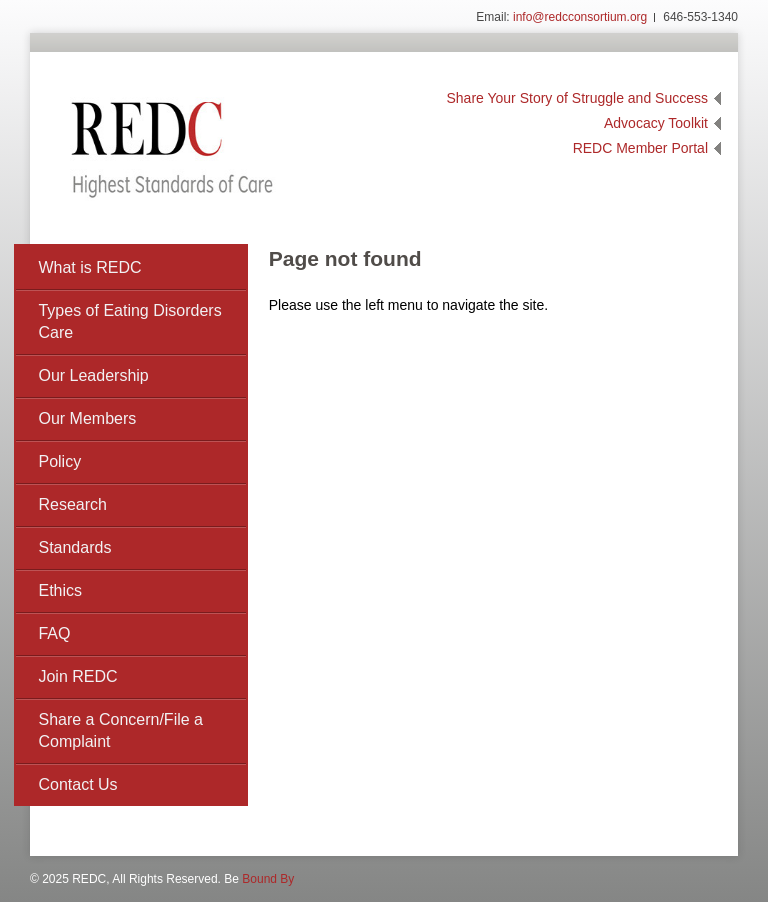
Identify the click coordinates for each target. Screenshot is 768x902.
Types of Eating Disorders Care (129, 321)
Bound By (268, 879)
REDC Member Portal (640, 148)
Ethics (60, 590)
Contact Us (77, 784)
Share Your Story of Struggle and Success (578, 98)
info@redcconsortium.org (580, 17)
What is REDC (89, 267)
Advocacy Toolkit (656, 123)
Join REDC (77, 676)
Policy (59, 461)
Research (72, 504)
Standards (74, 547)
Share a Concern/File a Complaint (120, 730)
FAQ (54, 633)
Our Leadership (93, 375)
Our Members (87, 418)
